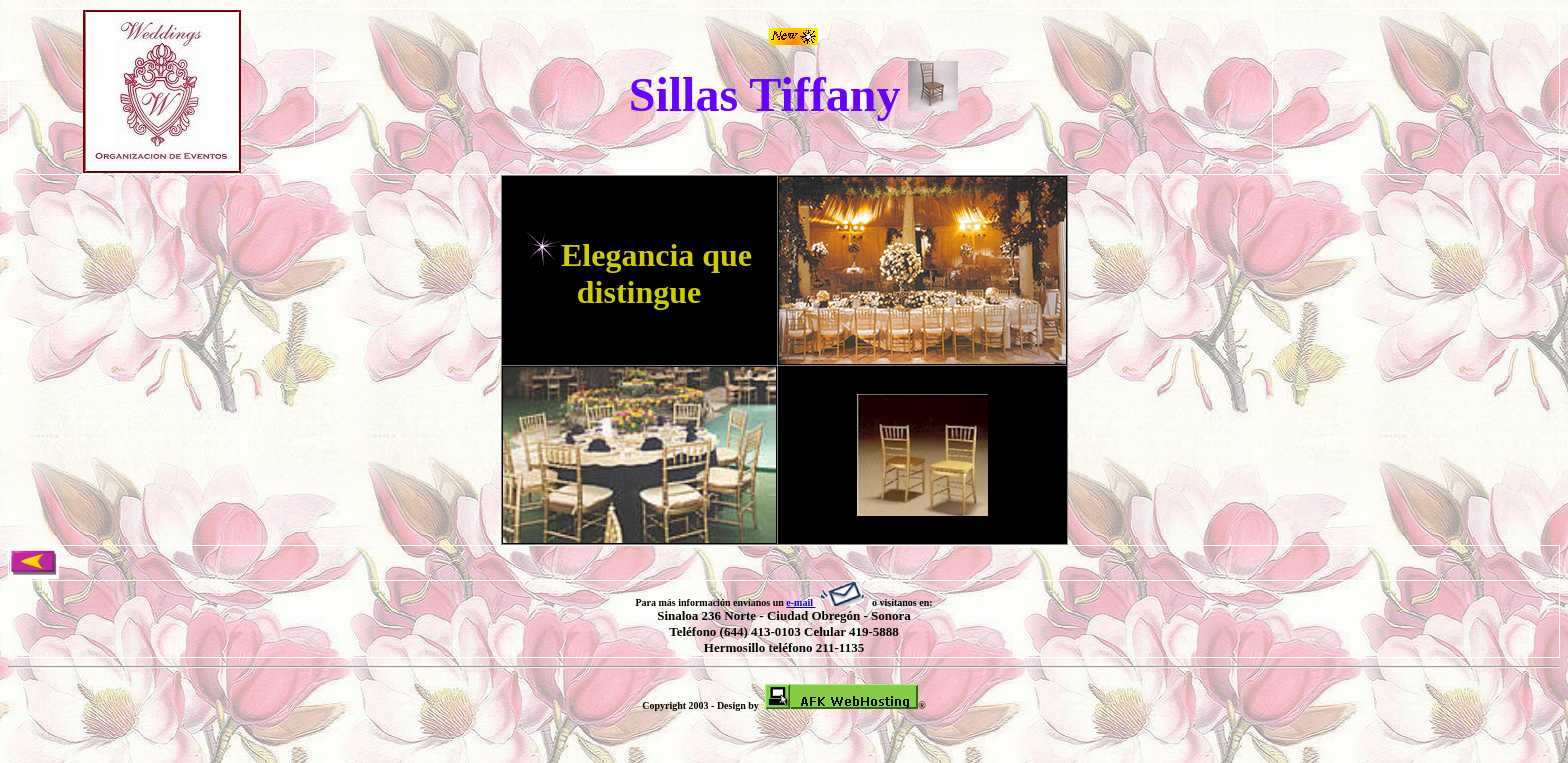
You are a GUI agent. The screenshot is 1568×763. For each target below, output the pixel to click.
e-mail (827, 602)
